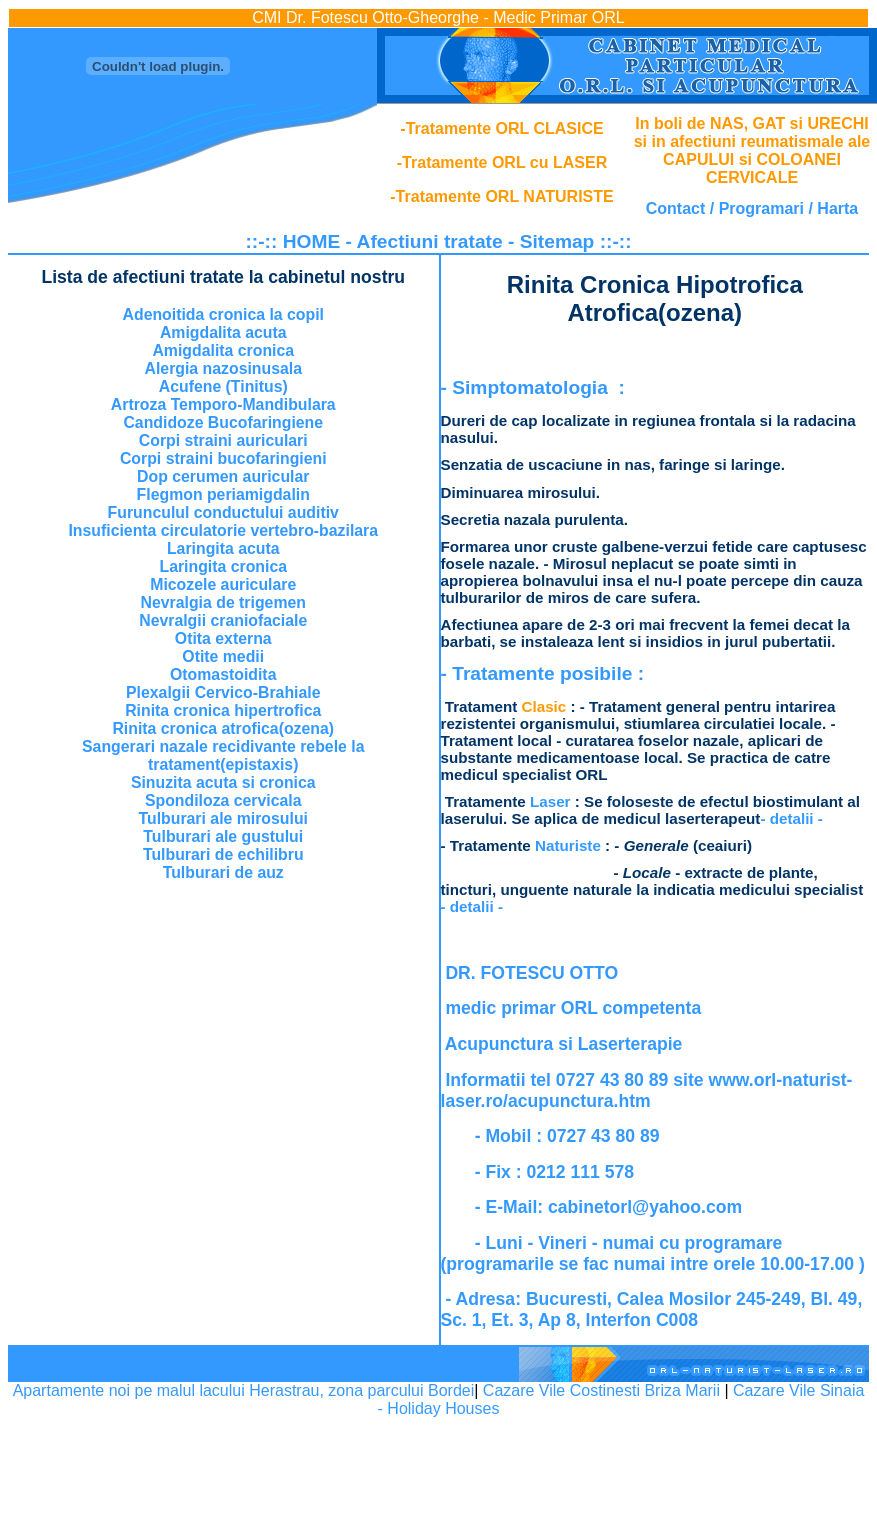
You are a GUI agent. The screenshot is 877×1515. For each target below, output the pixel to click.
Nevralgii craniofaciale (223, 620)
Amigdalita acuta (223, 332)
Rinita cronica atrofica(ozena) (223, 728)
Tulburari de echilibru (223, 854)
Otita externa (223, 638)
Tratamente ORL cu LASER (504, 162)
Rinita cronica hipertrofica (223, 710)
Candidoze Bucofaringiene (223, 422)
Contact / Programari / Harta (752, 208)
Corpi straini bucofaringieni (223, 458)
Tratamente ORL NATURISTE (505, 196)
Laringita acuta (223, 548)
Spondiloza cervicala (223, 800)
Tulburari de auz (223, 872)
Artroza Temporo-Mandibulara (223, 404)
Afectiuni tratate (430, 241)
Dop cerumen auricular (223, 476)
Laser (550, 801)
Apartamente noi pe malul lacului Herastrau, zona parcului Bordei (244, 1390)
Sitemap (557, 241)
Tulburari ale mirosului (223, 818)
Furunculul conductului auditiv (223, 512)
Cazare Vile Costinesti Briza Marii (601, 1390)
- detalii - (791, 818)
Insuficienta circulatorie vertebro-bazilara (223, 530)
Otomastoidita (223, 674)
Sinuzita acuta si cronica (223, 782)
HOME (312, 241)
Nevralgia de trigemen (223, 602)
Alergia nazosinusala (223, 368)
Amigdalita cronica (223, 350)
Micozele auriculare (223, 584)
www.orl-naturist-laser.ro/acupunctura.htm (647, 1090)
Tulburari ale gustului (223, 836)
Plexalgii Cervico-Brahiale (223, 692)
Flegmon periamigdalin (223, 494)
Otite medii (223, 656)
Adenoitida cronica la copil (223, 314)
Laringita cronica (223, 566)
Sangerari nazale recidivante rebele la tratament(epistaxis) (223, 755)
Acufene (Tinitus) (223, 386)
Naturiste (568, 845)
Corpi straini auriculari (223, 440)
